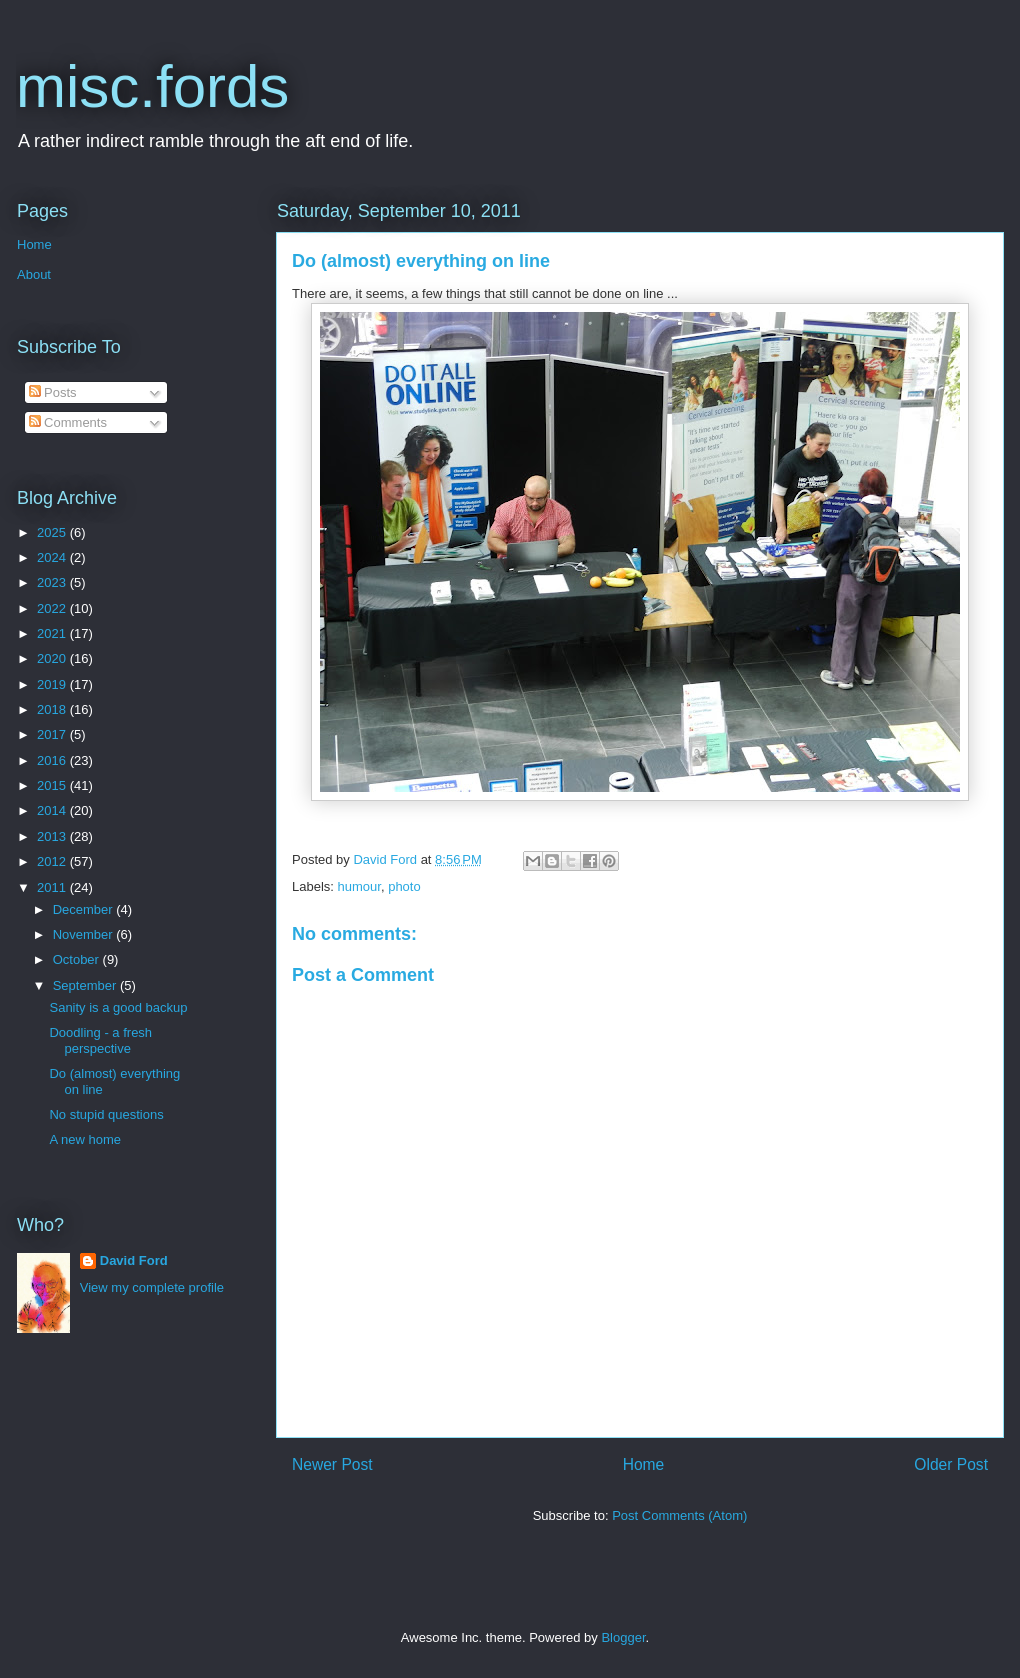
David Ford (134, 1260)
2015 (53, 785)
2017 (53, 734)
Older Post (951, 1464)
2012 (53, 861)
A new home (85, 1139)
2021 (53, 633)
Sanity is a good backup (118, 1007)
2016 (53, 760)
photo (404, 886)
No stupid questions (106, 1114)
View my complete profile (152, 1287)
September (86, 985)
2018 (53, 709)
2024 (53, 557)
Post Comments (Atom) (679, 1515)
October (78, 959)
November (85, 934)
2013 (53, 836)
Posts (53, 392)
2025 (53, 532)
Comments (68, 422)
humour (359, 886)
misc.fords (152, 86)
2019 (53, 684)
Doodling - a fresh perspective (100, 1040)
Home (644, 1464)
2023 (53, 582)
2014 (53, 810)
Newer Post (332, 1464)
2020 (53, 658)
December (85, 909)
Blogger (623, 1637)
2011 (53, 887)
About (34, 274)
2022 (53, 608)
